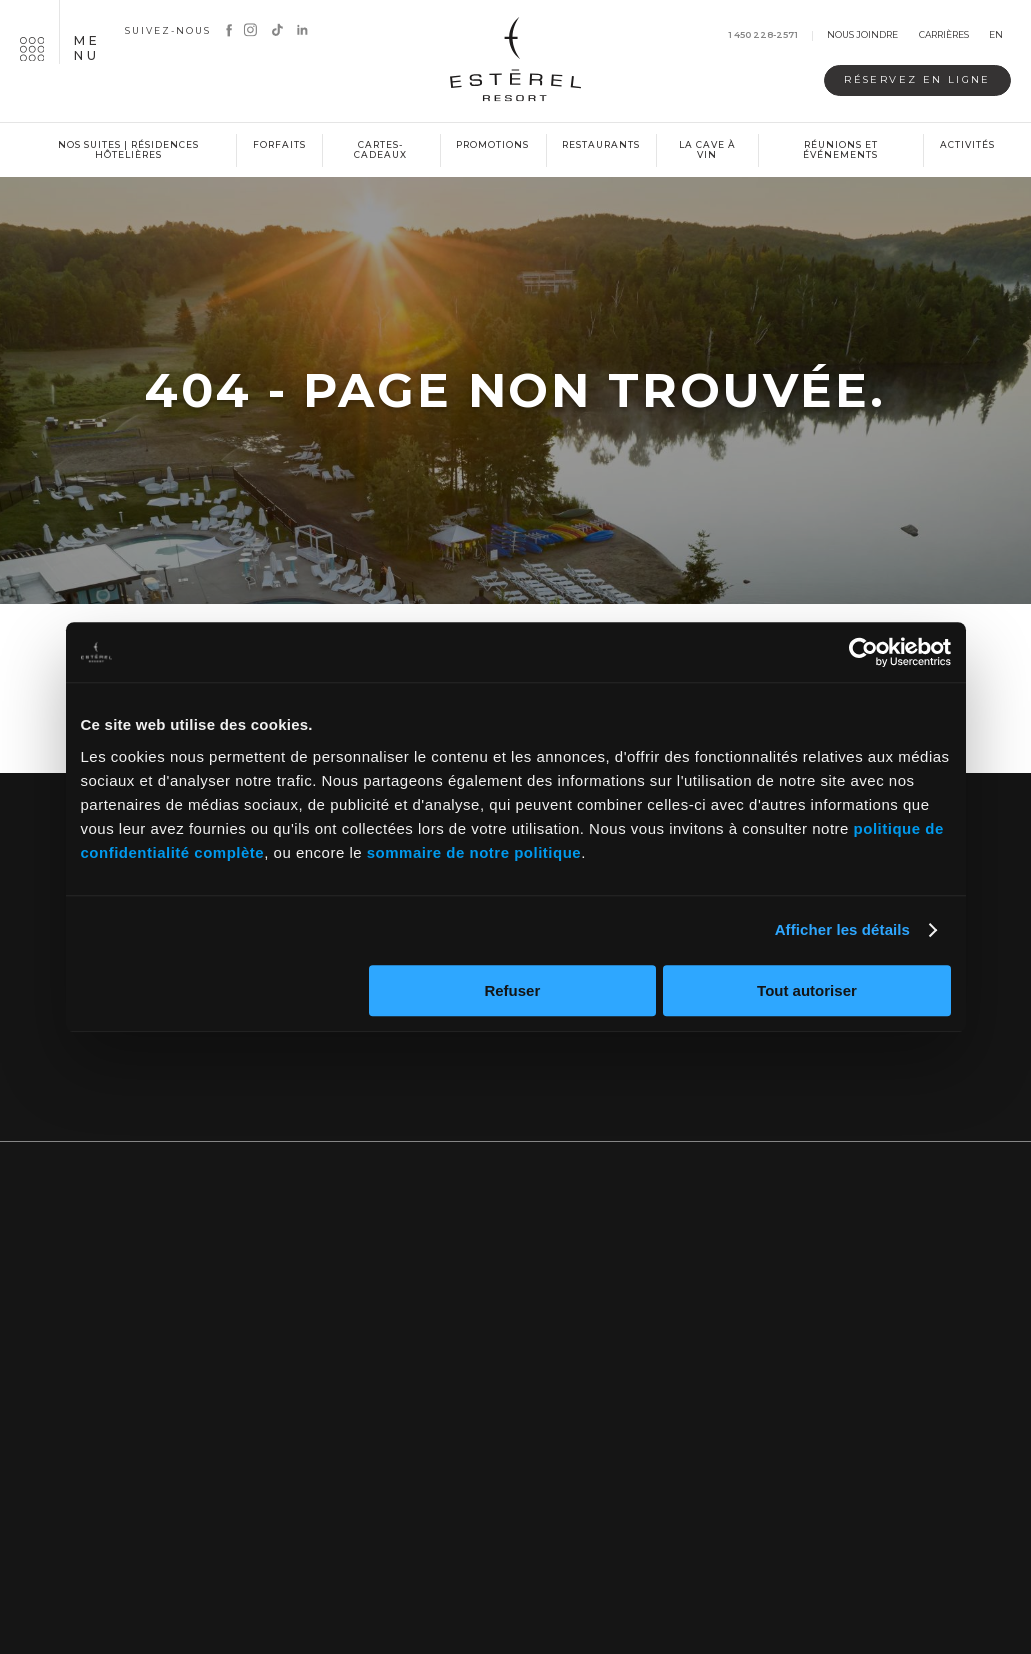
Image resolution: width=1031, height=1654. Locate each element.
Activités (967, 144)
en (996, 35)
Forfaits (279, 144)
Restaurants (601, 144)
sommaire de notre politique (474, 852)
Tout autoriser (807, 990)
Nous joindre (862, 35)
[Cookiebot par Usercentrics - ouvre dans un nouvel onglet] (863, 652)
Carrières (944, 35)
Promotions (492, 144)
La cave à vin (707, 150)
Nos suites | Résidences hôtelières (128, 150)
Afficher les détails (842, 929)
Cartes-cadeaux (380, 150)
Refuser (512, 990)
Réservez (900, 80)
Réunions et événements (840, 150)
